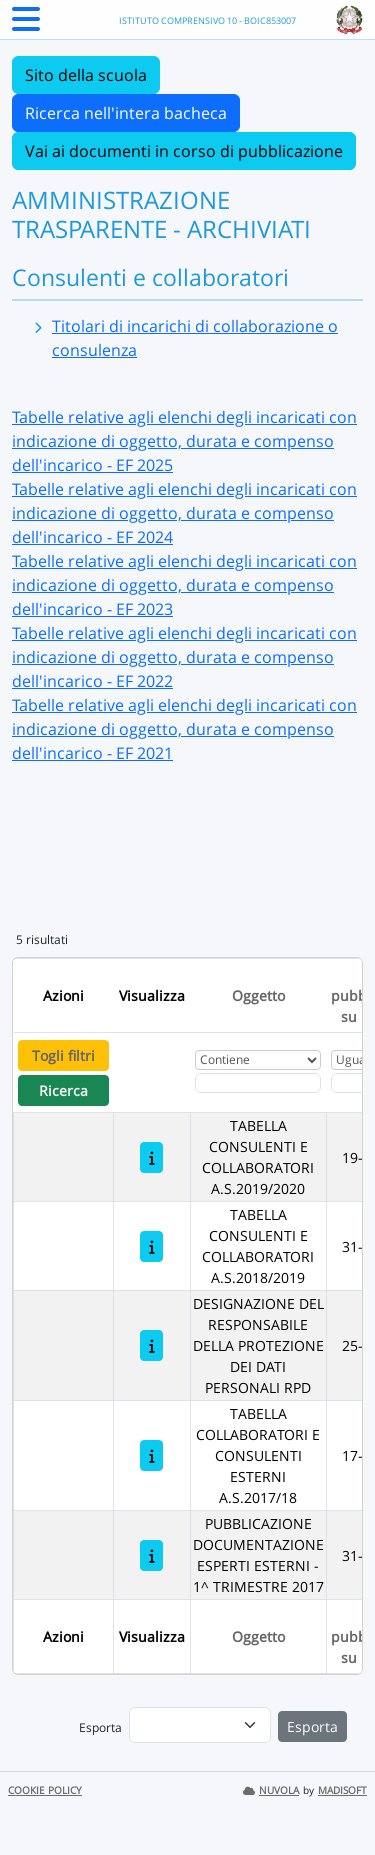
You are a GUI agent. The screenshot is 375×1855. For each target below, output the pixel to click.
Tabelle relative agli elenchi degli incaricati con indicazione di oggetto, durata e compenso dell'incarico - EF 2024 (184, 513)
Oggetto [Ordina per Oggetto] (258, 995)
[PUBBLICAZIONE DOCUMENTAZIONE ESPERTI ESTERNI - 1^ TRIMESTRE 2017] (151, 1555)
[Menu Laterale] (26, 25)
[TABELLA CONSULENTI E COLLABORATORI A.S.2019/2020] (151, 1157)
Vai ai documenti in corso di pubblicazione (184, 151)
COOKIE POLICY (45, 1790)
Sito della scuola (86, 75)
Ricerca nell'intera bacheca (126, 113)
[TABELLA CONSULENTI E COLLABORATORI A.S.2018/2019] (151, 1246)
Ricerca (63, 1090)
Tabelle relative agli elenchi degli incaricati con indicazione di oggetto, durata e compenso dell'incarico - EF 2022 (184, 657)
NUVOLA (271, 1790)
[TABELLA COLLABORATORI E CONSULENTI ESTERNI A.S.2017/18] (151, 1455)
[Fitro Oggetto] (258, 1083)
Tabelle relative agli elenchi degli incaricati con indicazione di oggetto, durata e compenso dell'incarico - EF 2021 (184, 729)
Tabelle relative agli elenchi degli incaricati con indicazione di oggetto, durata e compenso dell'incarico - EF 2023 (184, 585)
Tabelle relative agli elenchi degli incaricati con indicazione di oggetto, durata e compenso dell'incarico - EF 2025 (184, 441)
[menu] (200, 1725)
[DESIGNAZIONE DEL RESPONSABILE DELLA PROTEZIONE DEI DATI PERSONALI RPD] (151, 1345)
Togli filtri (63, 1055)
